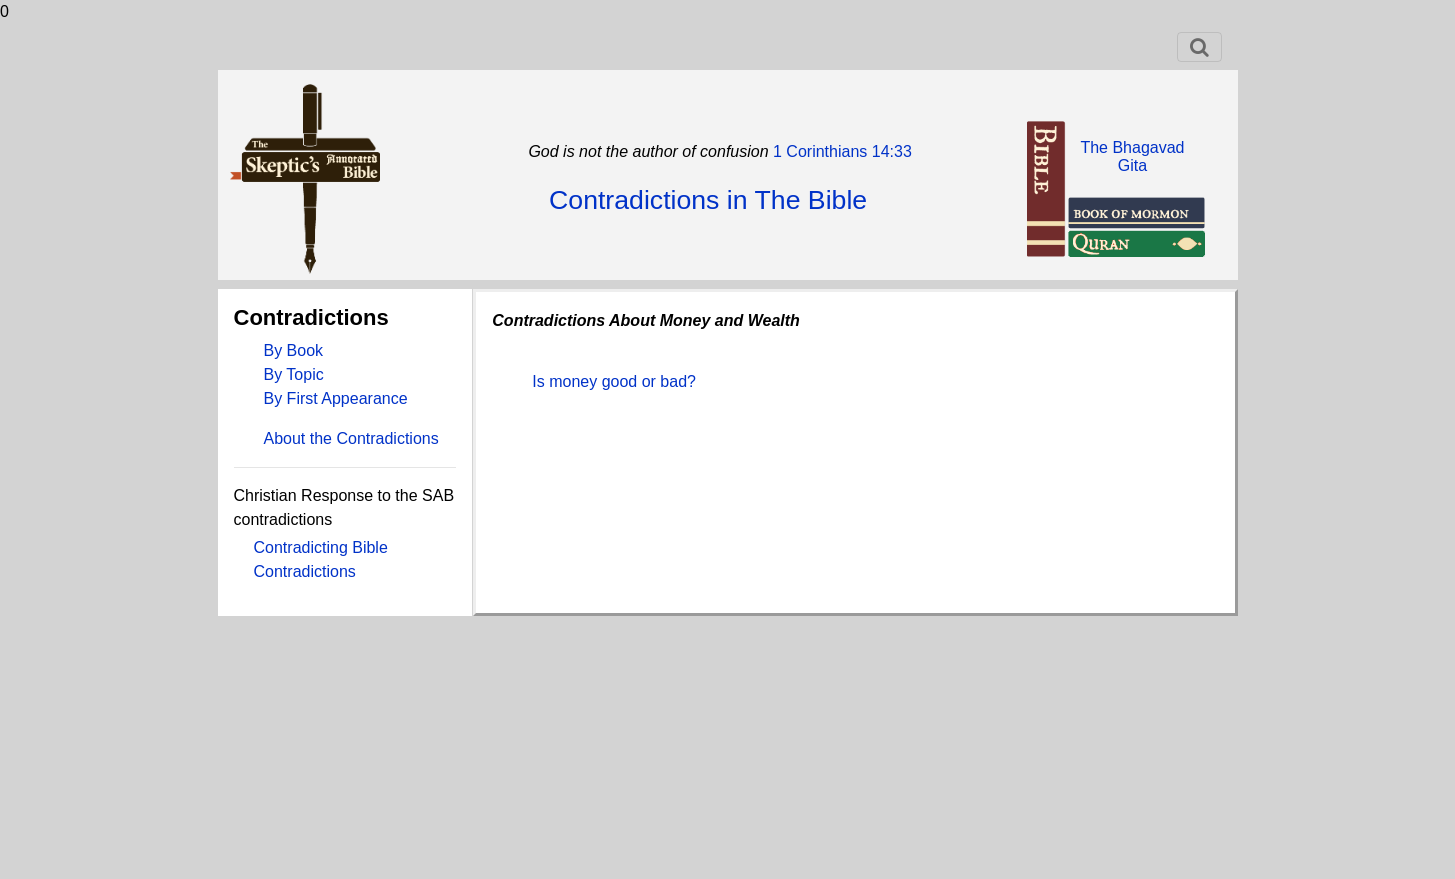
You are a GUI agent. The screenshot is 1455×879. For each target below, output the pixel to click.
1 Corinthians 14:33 (840, 151)
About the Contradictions (351, 438)
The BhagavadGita (1132, 156)
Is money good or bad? (614, 381)
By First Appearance (336, 398)
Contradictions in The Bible (708, 200)
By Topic (294, 374)
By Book (294, 350)
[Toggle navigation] (1199, 47)
